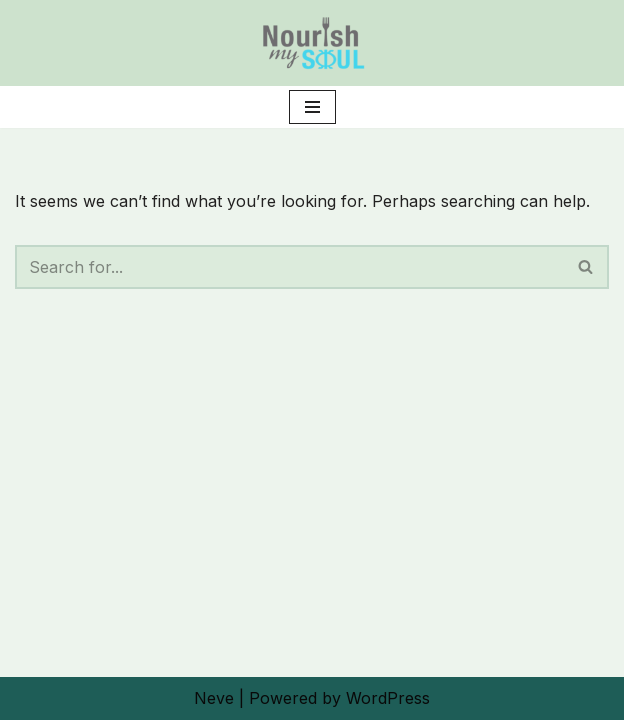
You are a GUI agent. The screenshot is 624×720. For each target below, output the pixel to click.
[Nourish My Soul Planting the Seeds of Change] (312, 43)
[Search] (289, 267)
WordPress (388, 698)
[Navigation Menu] (312, 107)
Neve (214, 698)
